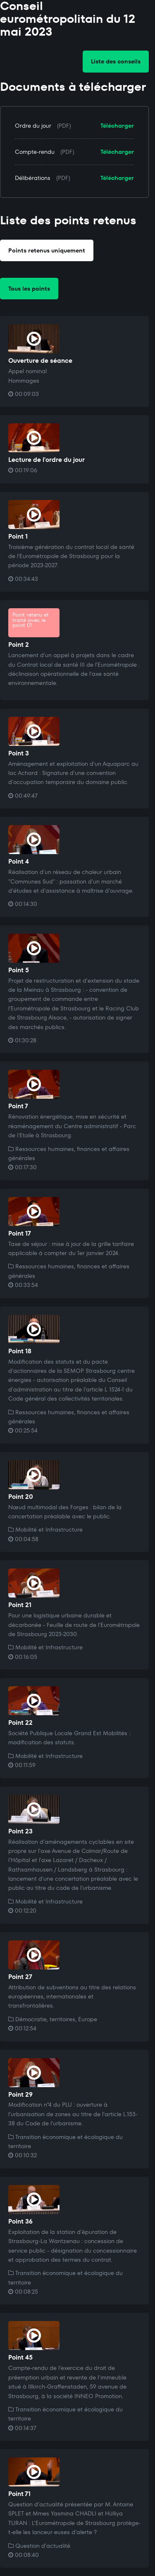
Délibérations (32, 178)
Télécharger (117, 125)
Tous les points (29, 288)
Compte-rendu (35, 152)
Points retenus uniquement (46, 250)
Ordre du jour (33, 125)
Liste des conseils (116, 61)
